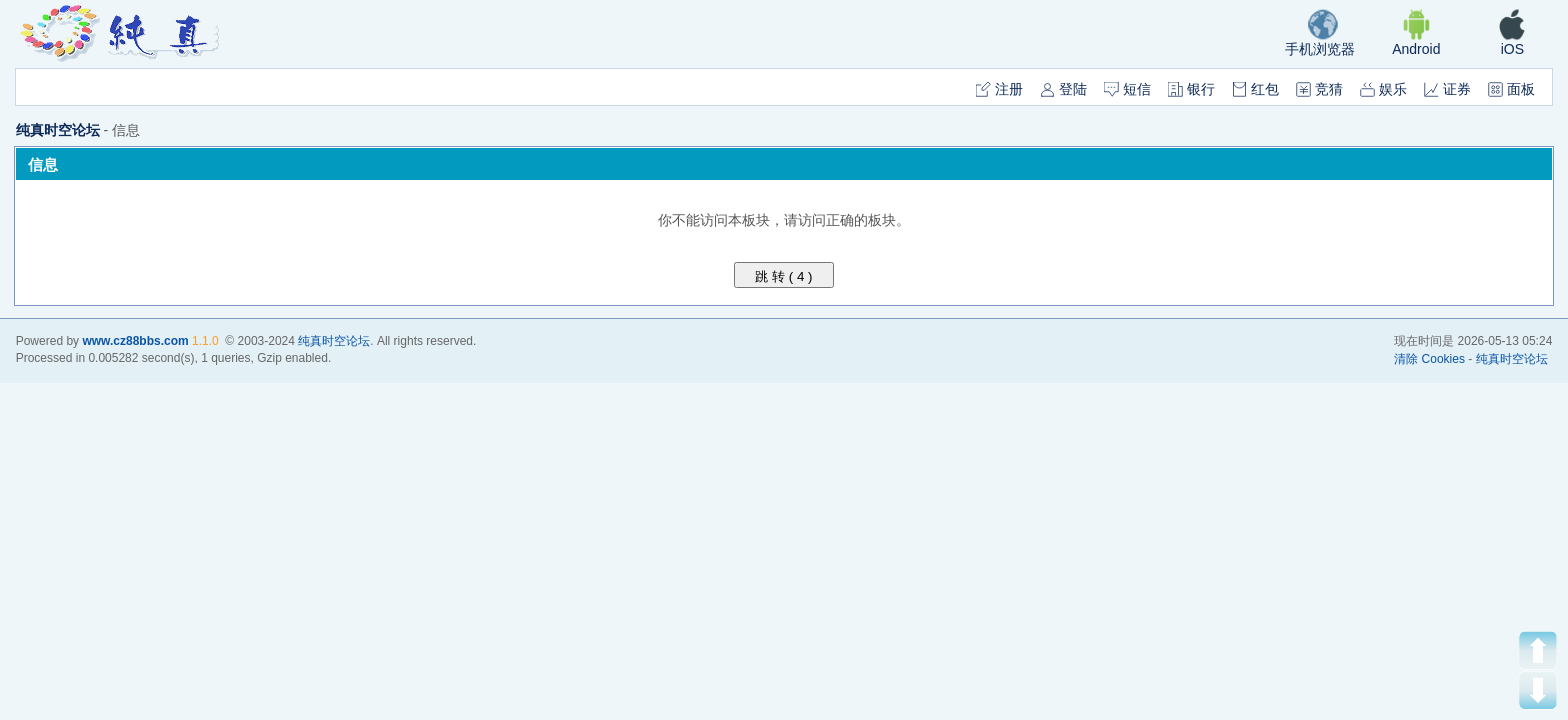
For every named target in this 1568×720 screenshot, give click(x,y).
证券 (1447, 89)
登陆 (1063, 89)
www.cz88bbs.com (135, 341)
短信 (1127, 89)
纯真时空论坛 (58, 130)
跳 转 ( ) (784, 276)
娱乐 (1383, 89)
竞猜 (1319, 89)
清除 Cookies (1429, 359)
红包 (1255, 89)
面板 (1511, 89)
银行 (1191, 89)
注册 (999, 89)
